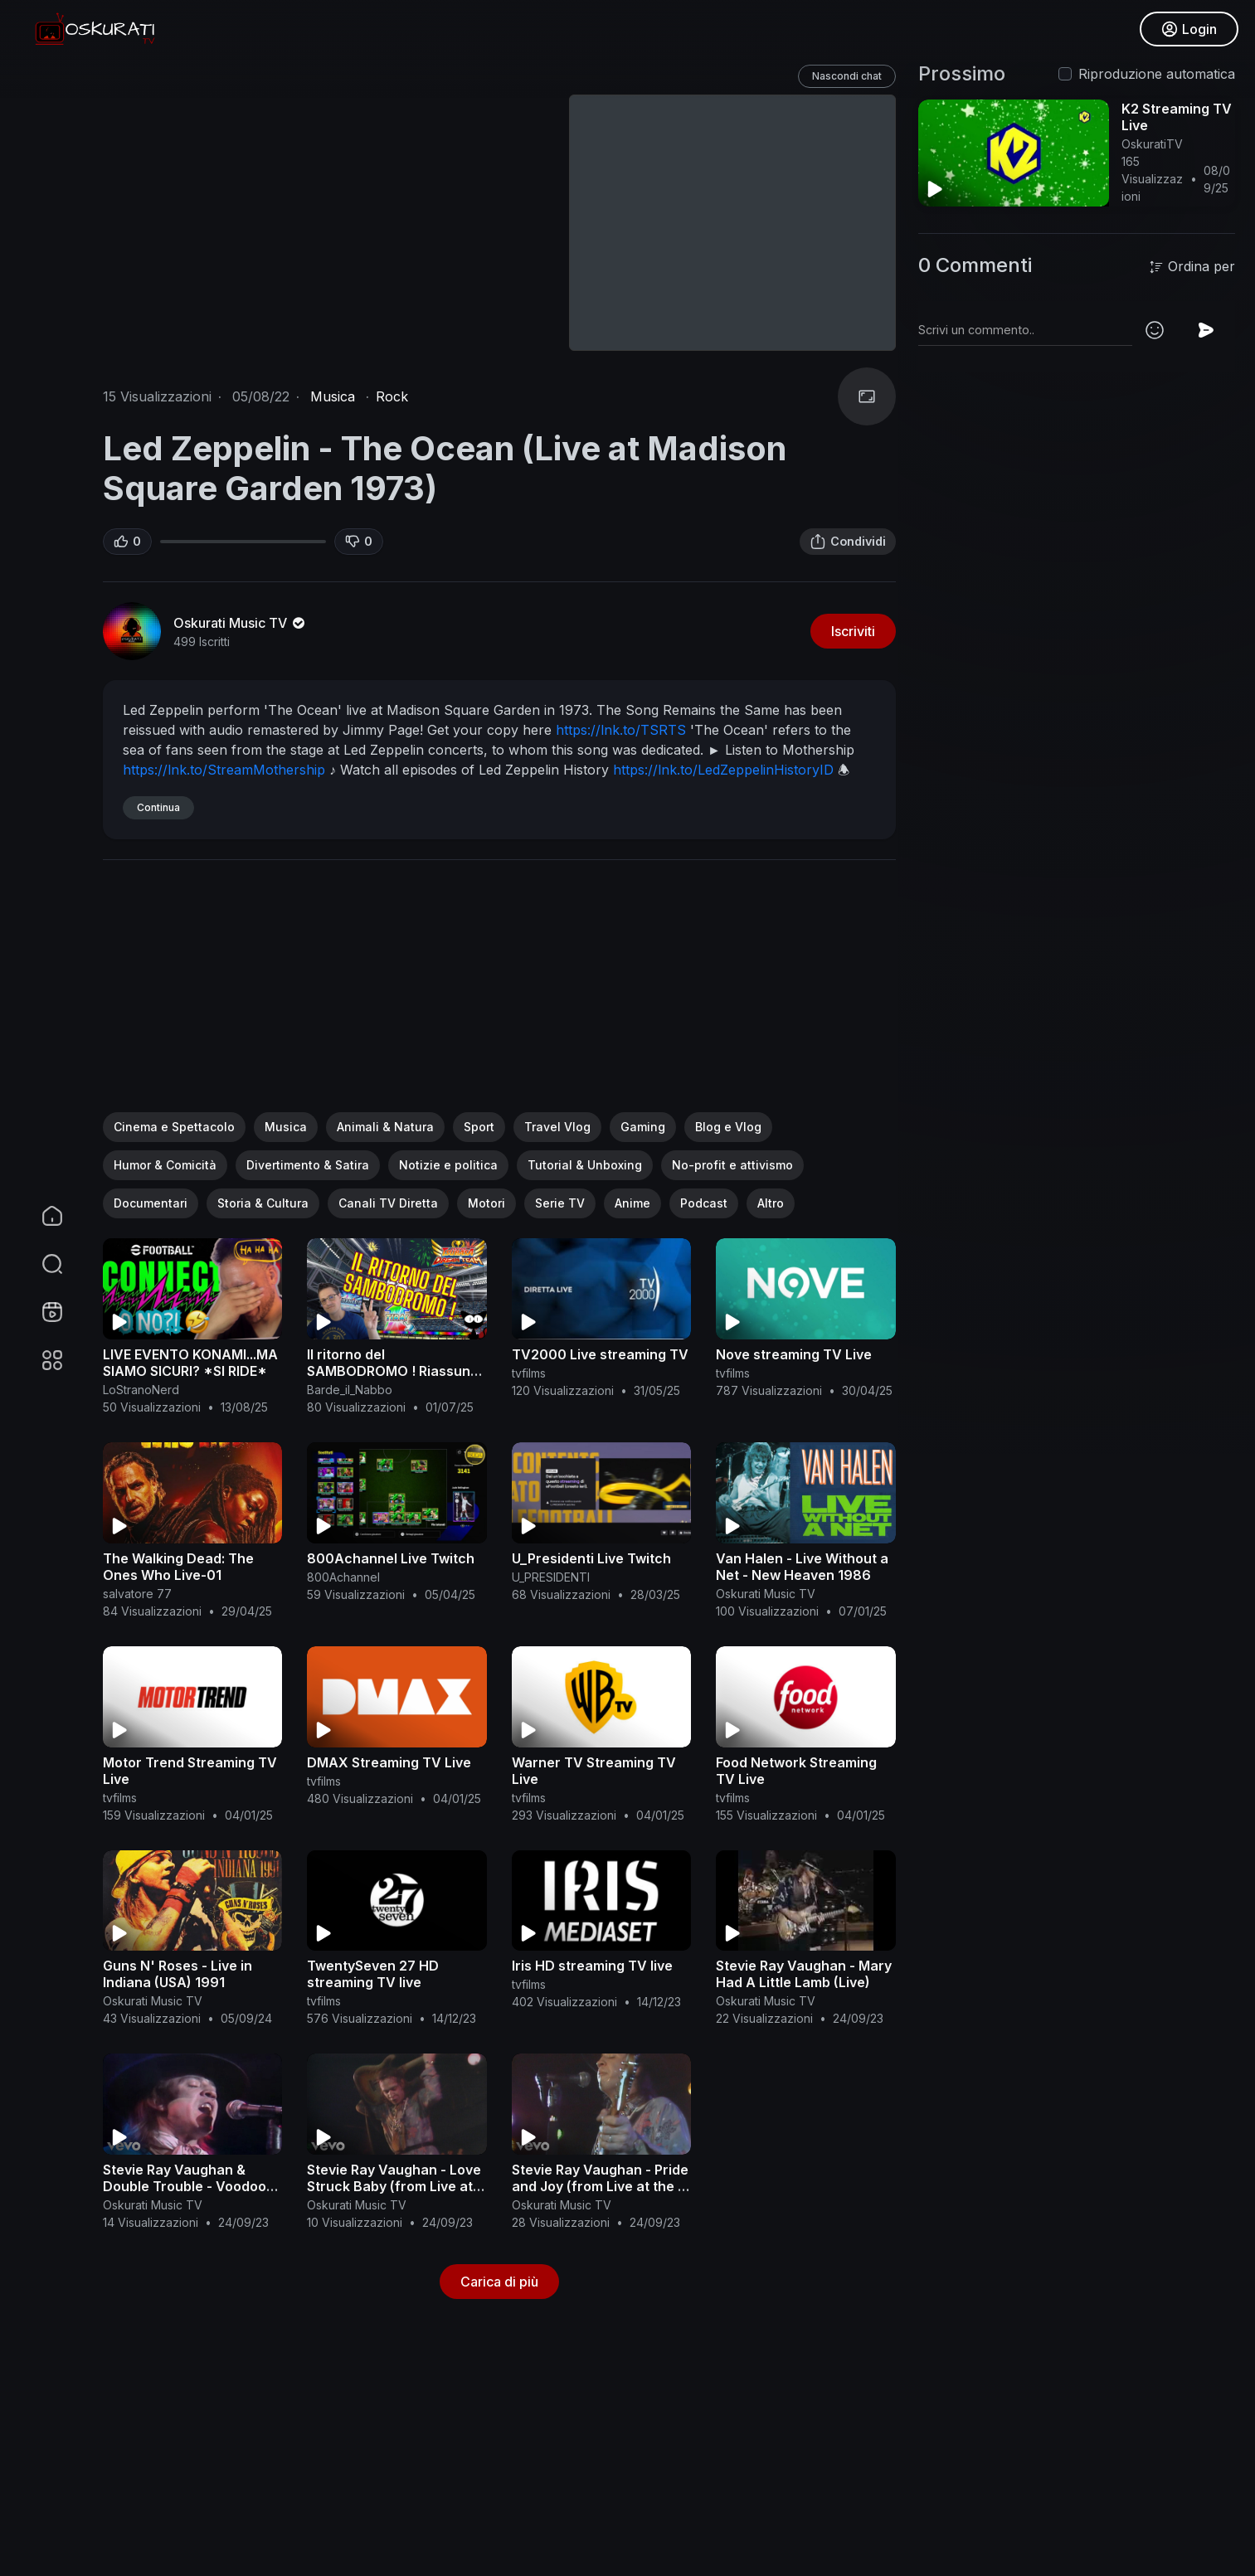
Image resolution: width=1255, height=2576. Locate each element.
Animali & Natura (385, 1127)
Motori (486, 1203)
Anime (632, 1203)
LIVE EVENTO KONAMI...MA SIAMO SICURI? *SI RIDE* (190, 1362)
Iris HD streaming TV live (592, 1965)
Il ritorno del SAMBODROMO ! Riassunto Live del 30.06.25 (395, 1371)
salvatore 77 (137, 1594)
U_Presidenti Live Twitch (591, 1558)
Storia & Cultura (263, 1203)
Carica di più (499, 2281)
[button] (41, 1264)
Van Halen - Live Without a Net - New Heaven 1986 (802, 1566)
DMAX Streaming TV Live (389, 1762)
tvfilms (529, 1373)
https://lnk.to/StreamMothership (224, 769)
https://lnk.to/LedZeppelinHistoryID (723, 769)
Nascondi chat (847, 76)
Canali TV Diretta (388, 1203)
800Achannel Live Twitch (390, 1558)
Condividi (848, 541)
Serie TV (560, 1203)
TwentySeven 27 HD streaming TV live (373, 1973)
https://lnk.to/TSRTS (621, 730)
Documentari (150, 1203)
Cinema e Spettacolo (174, 1127)
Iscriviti (853, 631)
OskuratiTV (1152, 144)
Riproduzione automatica (1156, 74)
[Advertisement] (499, 996)
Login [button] (1189, 29)
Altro (770, 1203)
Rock (392, 396)
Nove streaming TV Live (794, 1354)
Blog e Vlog (728, 1127)
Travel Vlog (557, 1127)
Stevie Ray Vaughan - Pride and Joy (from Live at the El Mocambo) (600, 2186)
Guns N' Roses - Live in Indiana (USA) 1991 (177, 1973)
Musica (332, 396)
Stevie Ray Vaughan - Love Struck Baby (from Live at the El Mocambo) (394, 2186)
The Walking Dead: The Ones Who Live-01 (178, 1566)
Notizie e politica (448, 1165)
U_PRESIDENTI (551, 1577)
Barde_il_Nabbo (349, 1390)
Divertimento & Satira (307, 1165)
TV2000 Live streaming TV (600, 1354)
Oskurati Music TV (240, 623)
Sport (479, 1127)
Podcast (703, 1203)
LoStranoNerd (141, 1390)
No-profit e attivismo (732, 1165)
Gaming (642, 1127)
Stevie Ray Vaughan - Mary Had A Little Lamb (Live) (804, 1973)
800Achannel (343, 1577)
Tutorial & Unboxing (585, 1165)
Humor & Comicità (165, 1165)
